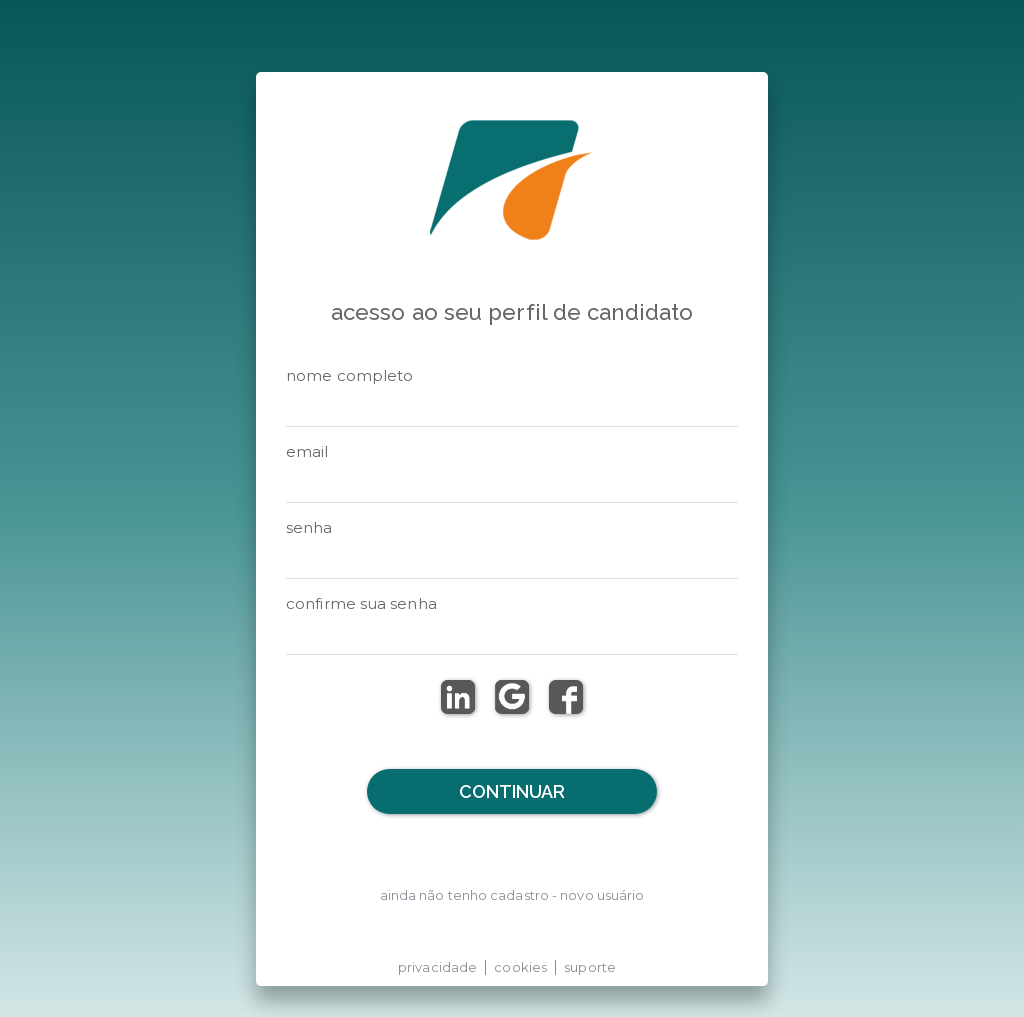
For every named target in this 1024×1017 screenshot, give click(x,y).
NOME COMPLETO (349, 375)
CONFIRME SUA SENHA (361, 603)
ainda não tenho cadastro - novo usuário (512, 895)
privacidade (437, 967)
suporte (590, 967)
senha (309, 527)
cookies (520, 967)
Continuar (512, 791)
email (307, 451)
